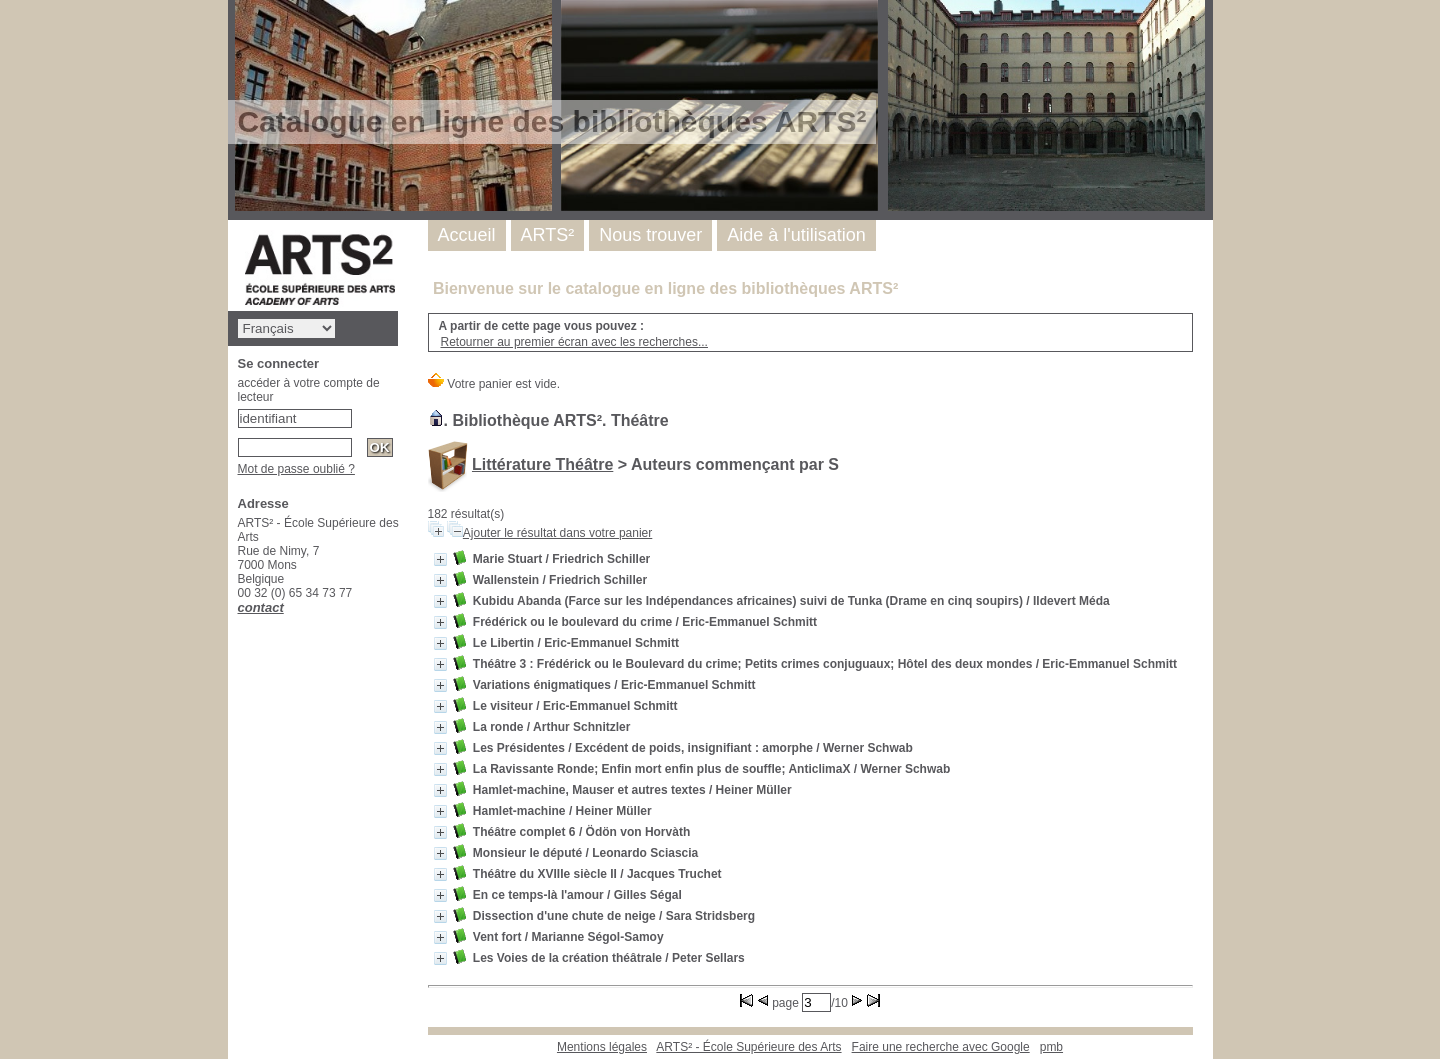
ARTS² (548, 235)
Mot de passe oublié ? (296, 469)
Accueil (467, 235)
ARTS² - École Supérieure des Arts (748, 1047)
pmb (1051, 1047)
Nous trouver (650, 235)
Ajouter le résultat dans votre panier (557, 533)
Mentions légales (602, 1047)
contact (261, 607)
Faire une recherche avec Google (941, 1047)
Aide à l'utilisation (796, 235)
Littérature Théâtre (542, 464)
